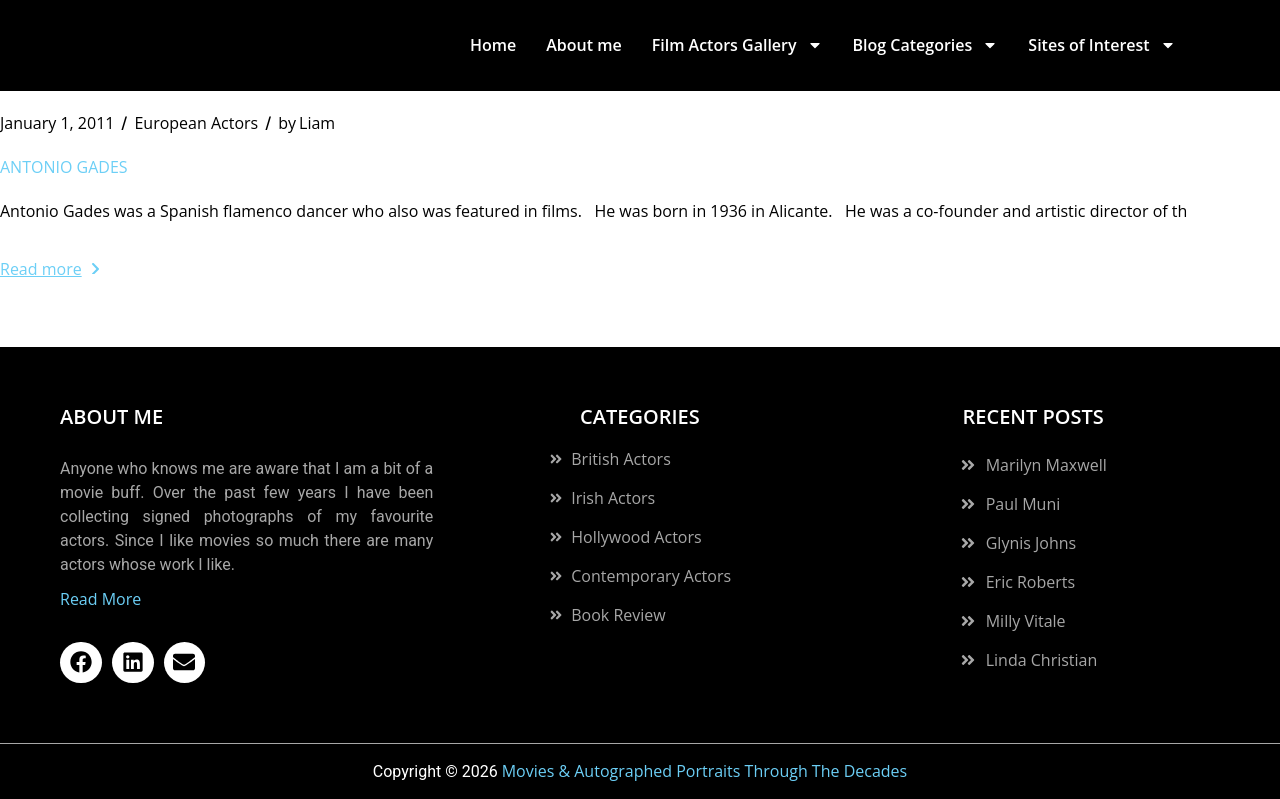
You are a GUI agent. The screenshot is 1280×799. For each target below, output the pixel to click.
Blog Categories (926, 45)
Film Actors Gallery (737, 45)
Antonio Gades (64, 167)
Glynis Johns (1031, 543)
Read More (100, 599)
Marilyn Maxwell (1046, 465)
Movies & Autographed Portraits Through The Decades (705, 771)
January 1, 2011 (57, 123)
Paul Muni (1023, 504)
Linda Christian (1042, 660)
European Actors (196, 123)
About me (583, 45)
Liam (306, 123)
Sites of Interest (1101, 45)
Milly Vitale (1026, 621)
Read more (49, 269)
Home (493, 45)
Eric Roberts (1030, 582)
